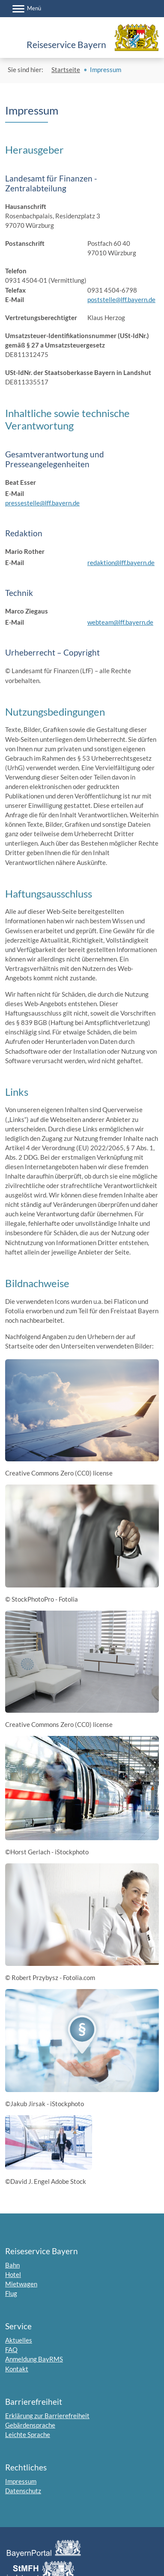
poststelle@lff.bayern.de (121, 299)
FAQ (11, 2349)
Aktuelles (18, 2340)
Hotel (13, 2274)
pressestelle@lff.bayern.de (42, 503)
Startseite (65, 69)
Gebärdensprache (30, 2425)
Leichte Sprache (27, 2434)
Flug (11, 2293)
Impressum (20, 2481)
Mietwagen (21, 2284)
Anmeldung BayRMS (34, 2359)
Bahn (12, 2265)
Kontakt (16, 2369)
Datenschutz (23, 2490)
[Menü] (26, 8)
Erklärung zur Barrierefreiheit (47, 2415)
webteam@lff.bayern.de (120, 622)
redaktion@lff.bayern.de (121, 562)
